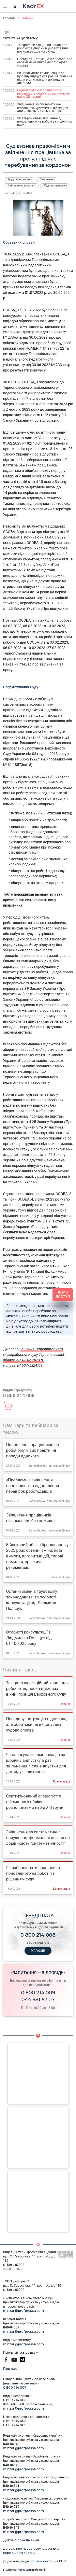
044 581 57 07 (38, 1999)
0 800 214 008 (15, 2400)
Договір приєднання (21, 2540)
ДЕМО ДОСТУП (63, 1294)
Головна (9, 18)
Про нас (10, 2369)
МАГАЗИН (38, 1951)
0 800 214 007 (14, 2388)
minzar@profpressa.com (23, 2311)
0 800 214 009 (38, 1993)
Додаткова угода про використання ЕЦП (34, 2561)
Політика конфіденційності (24, 2570)
